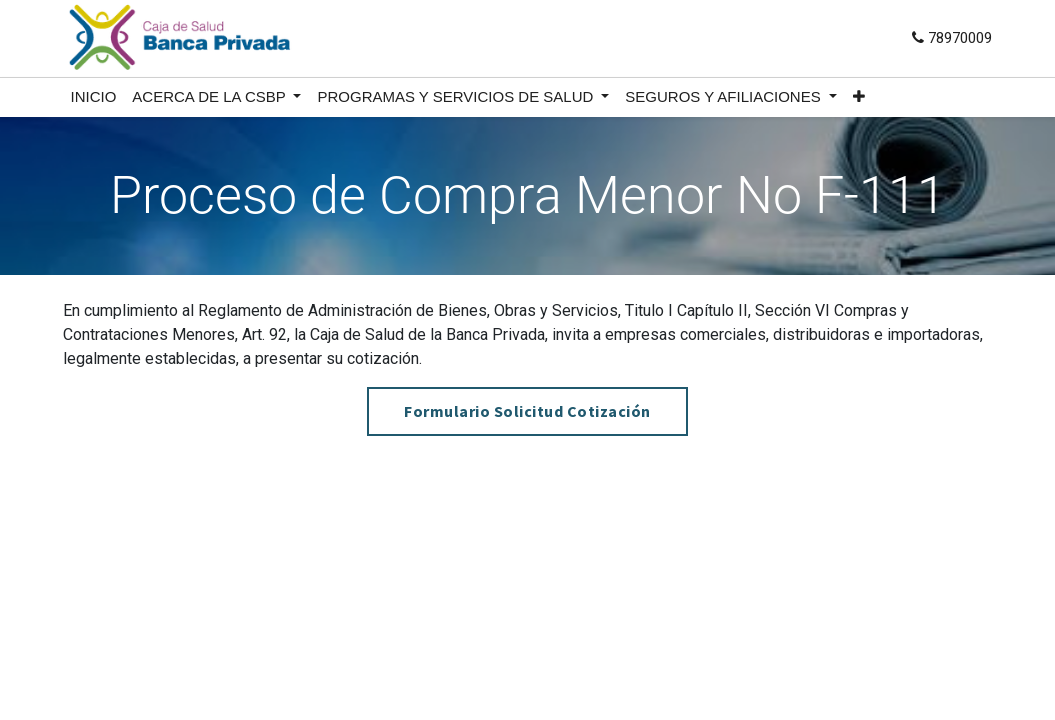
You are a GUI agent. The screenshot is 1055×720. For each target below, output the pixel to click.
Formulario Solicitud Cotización (527, 411)
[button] (859, 97)
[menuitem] (94, 97)
